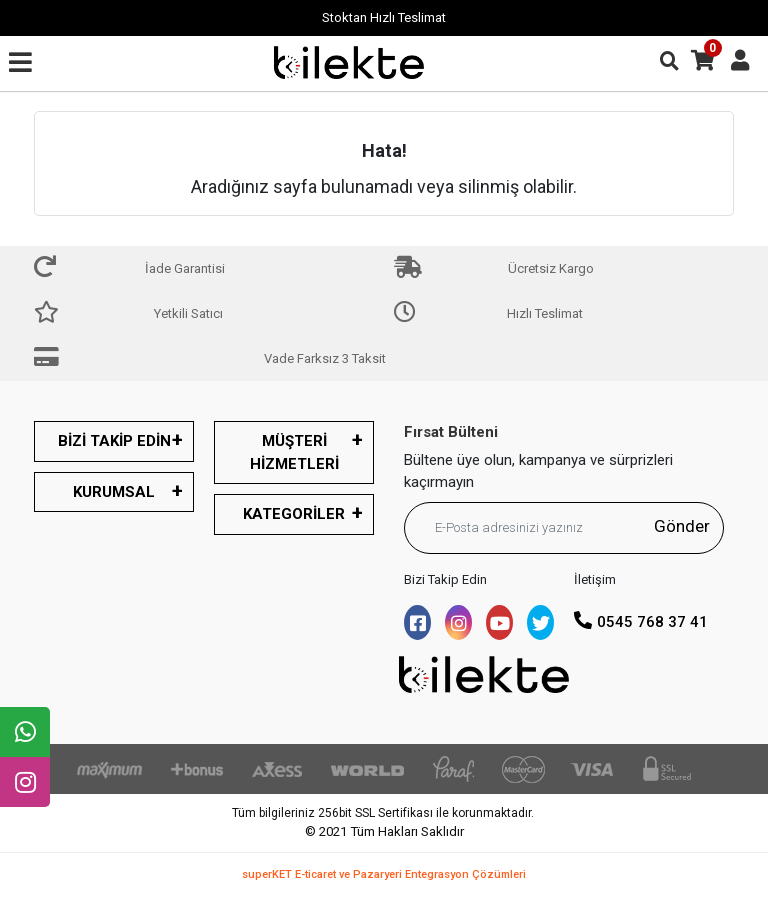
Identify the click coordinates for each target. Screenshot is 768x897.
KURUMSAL (114, 492)
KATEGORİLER (294, 514)
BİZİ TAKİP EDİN (114, 441)
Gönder (682, 526)
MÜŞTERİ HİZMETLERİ (294, 452)
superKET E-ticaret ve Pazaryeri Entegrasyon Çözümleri (384, 874)
